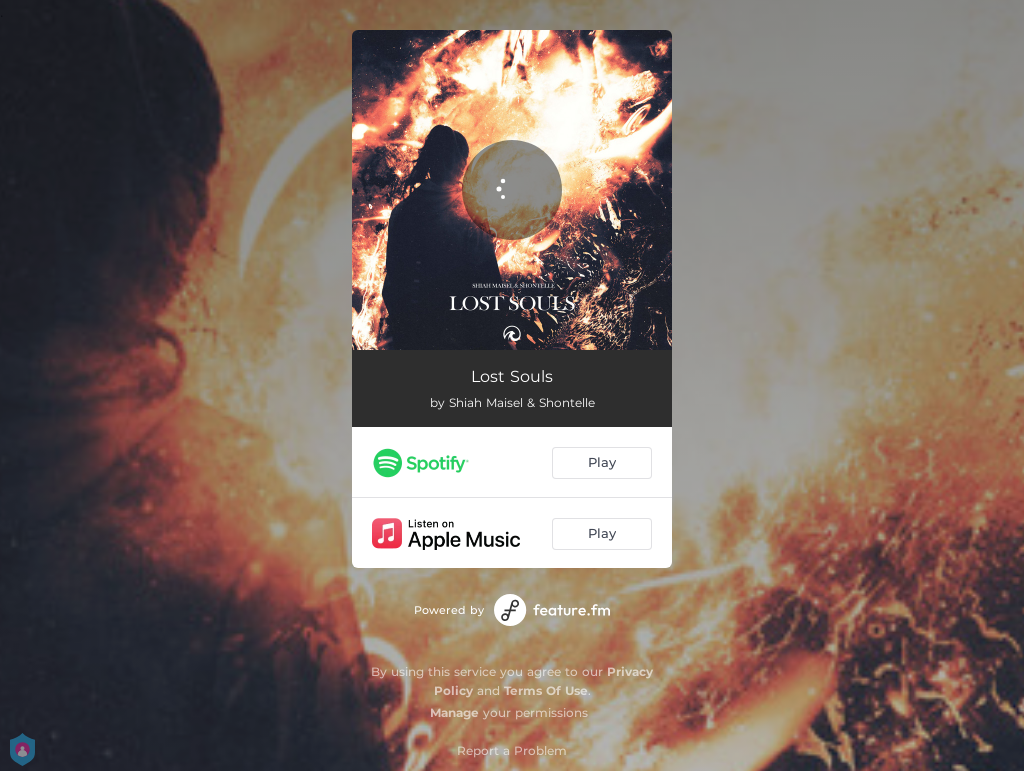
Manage (454, 712)
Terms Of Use (546, 690)
